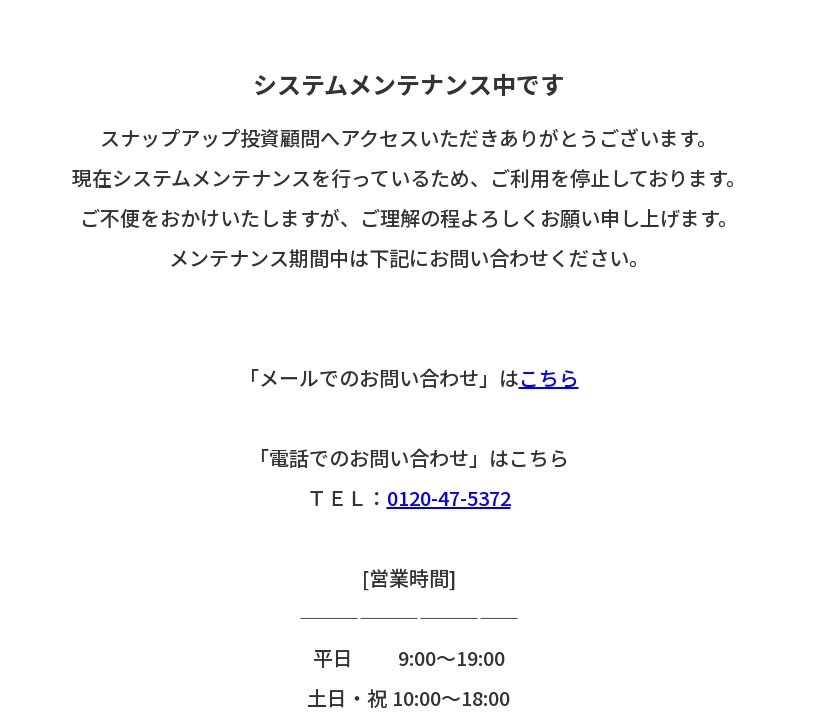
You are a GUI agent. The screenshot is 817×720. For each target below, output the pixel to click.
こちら (549, 377)
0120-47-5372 (449, 497)
